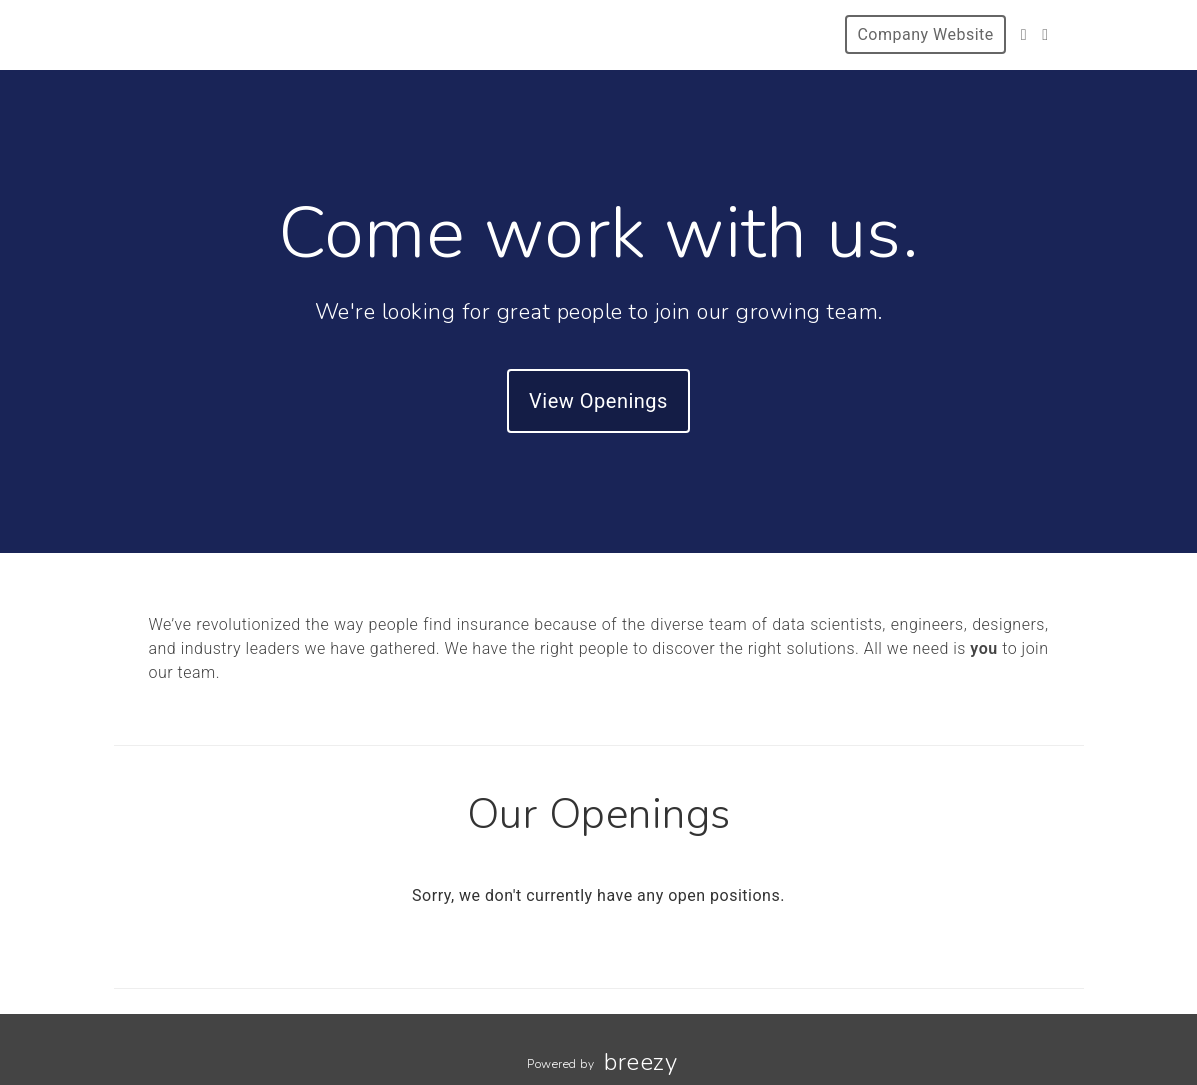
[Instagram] (1045, 34)
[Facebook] (1024, 34)
